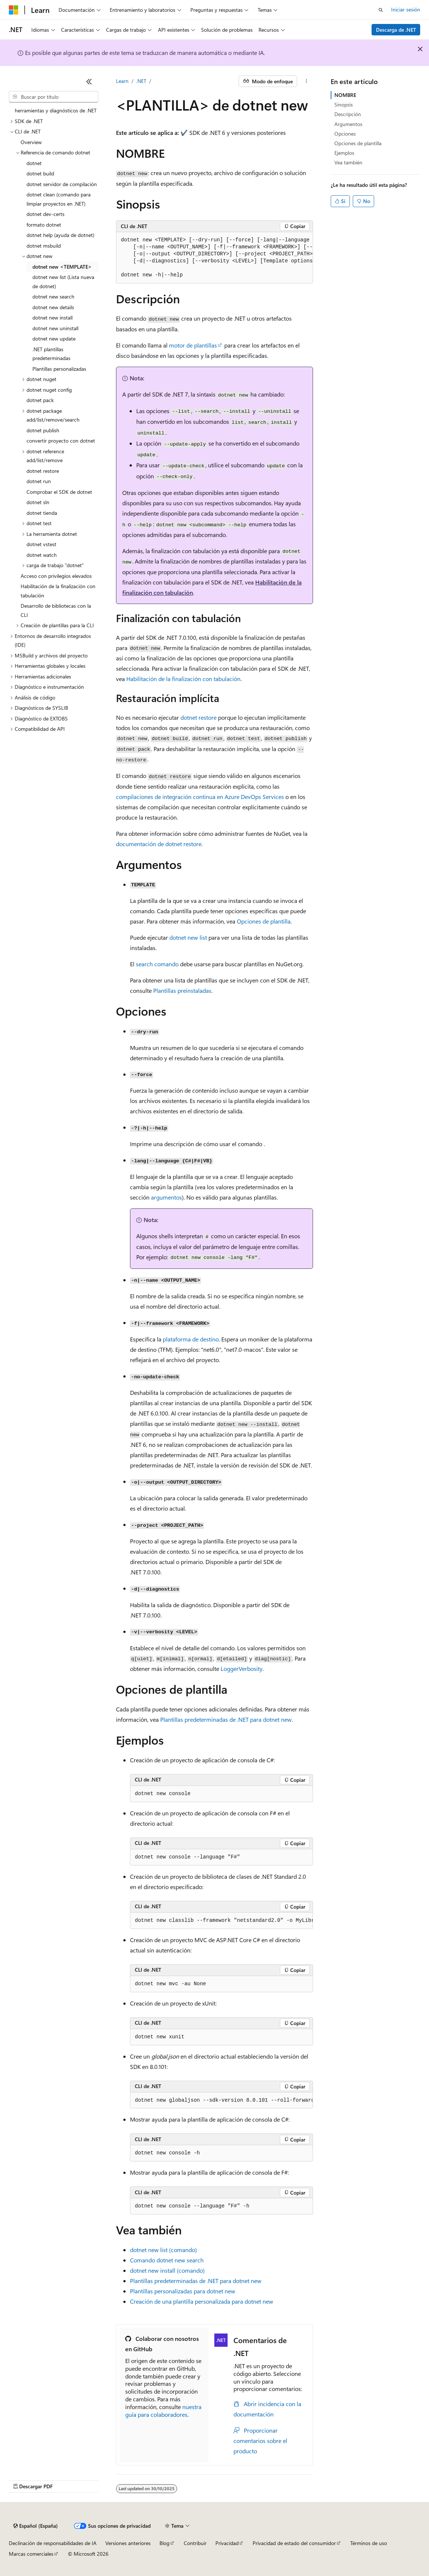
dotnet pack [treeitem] (40, 400)
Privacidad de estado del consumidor (294, 2543)
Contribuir (195, 2543)
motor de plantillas (193, 345)
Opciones (345, 133)
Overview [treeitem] (31, 142)
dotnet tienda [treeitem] (42, 512)
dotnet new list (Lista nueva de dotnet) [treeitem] (63, 281)
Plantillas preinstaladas (182, 990)
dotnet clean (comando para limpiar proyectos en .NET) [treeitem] (59, 199)
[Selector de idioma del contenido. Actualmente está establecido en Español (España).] (35, 2526)
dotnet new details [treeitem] (53, 307)
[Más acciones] (306, 81)
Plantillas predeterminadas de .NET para (226, 1719)
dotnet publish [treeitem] (43, 430)
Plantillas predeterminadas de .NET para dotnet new (195, 2280)
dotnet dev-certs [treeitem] (45, 213)
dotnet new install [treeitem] (52, 317)
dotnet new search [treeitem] (53, 296)
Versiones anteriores (128, 2543)
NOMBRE (345, 94)
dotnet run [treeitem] (39, 481)
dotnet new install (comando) (167, 2270)
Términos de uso (368, 2543)
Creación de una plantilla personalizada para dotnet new (201, 2301)
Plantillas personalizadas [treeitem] (59, 368)
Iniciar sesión (405, 9)
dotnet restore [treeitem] (43, 470)
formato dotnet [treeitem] (44, 224)
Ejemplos (344, 152)
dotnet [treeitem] (34, 163)
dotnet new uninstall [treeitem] (55, 328)
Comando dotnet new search (167, 2260)
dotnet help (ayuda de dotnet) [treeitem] (60, 234)
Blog (164, 2543)
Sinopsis (343, 104)
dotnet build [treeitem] (40, 173)
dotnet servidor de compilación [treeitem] (62, 184)
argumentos (166, 1197)
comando (157, 964)
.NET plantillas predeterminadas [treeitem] (51, 354)
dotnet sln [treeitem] (38, 502)
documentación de (158, 844)
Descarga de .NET (396, 29)
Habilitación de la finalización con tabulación (183, 679)
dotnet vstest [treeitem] (41, 544)
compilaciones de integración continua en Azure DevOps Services (200, 796)
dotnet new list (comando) (163, 2250)
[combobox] (53, 97)
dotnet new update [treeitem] (53, 338)
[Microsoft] (13, 10)
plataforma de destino (191, 1339)
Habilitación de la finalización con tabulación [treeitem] (58, 591)
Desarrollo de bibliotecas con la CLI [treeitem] (56, 610)
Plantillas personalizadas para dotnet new (182, 2291)
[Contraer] (89, 81)
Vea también (348, 162)
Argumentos (348, 124)
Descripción (347, 114)
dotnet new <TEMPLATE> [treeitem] (62, 266)
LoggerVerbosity (242, 1668)
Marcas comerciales (31, 2553)
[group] (214, 257)
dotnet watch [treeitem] (42, 554)
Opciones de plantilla (264, 921)
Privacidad (227, 2543)
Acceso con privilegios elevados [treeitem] (56, 575)
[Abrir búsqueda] (380, 10)
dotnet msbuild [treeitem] (44, 245)
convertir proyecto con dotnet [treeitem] (61, 440)
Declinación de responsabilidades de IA (52, 2543)
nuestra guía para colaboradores (163, 2410)
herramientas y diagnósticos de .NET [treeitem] (55, 110)
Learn (122, 80)
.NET (141, 80)
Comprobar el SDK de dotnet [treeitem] (59, 491)
